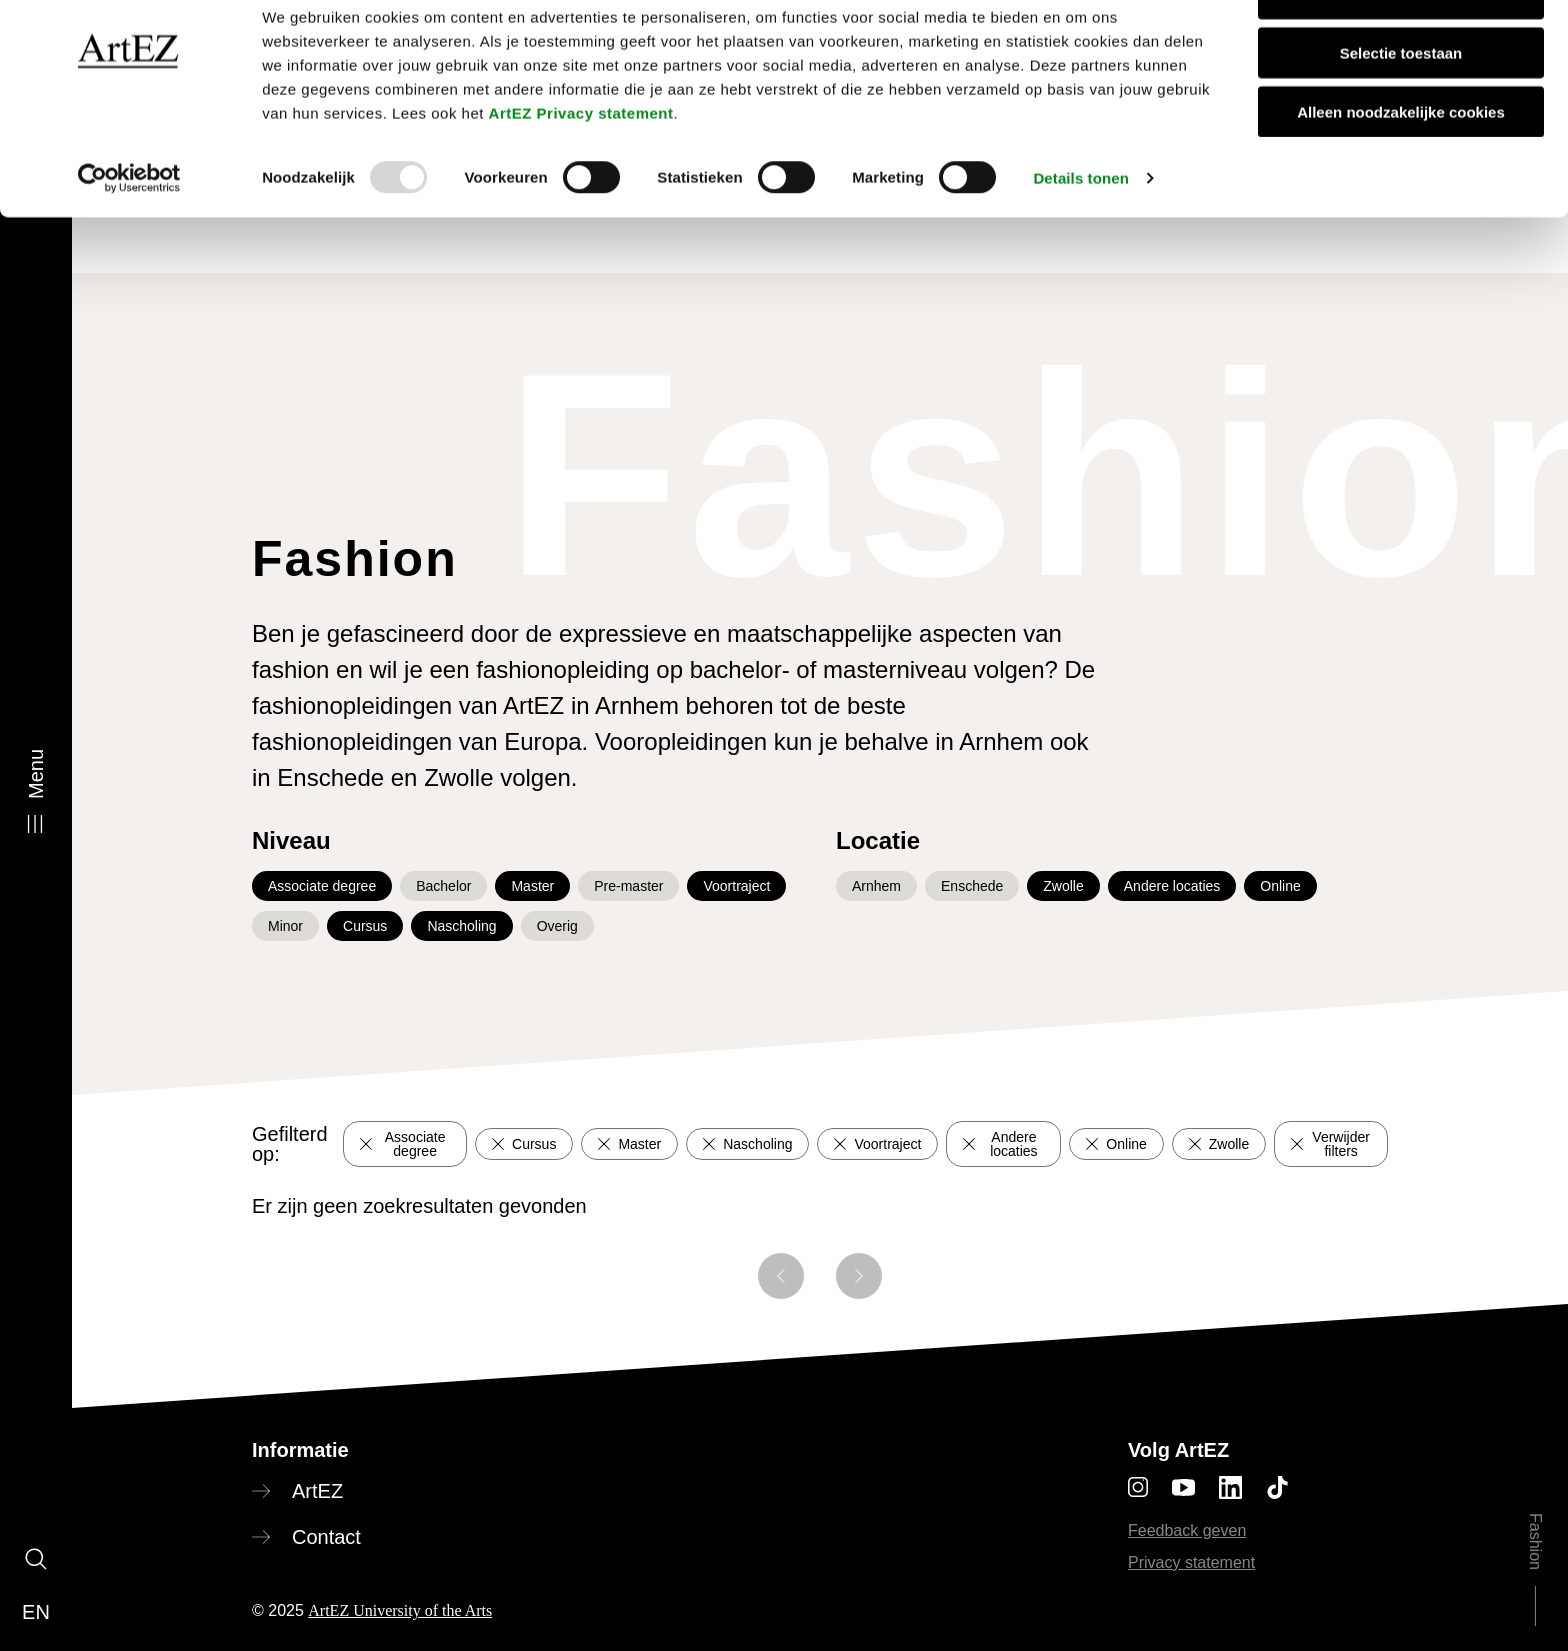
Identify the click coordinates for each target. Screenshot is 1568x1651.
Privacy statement (1191, 1562)
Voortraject (736, 886)
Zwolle (1063, 886)
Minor (285, 926)
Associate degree (322, 886)
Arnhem (876, 886)
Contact (326, 1537)
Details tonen (1080, 233)
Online (1280, 886)
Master (532, 886)
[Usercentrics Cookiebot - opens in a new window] (129, 234)
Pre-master (628, 886)
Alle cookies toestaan (1400, 49)
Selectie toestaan (1401, 108)
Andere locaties (1172, 886)
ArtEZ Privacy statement (581, 168)
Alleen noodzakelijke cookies (1401, 167)
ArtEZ (317, 1491)
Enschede (972, 886)
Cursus (365, 926)
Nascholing (461, 926)
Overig (557, 926)
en (36, 1612)
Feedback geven (1187, 1530)
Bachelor (443, 886)
